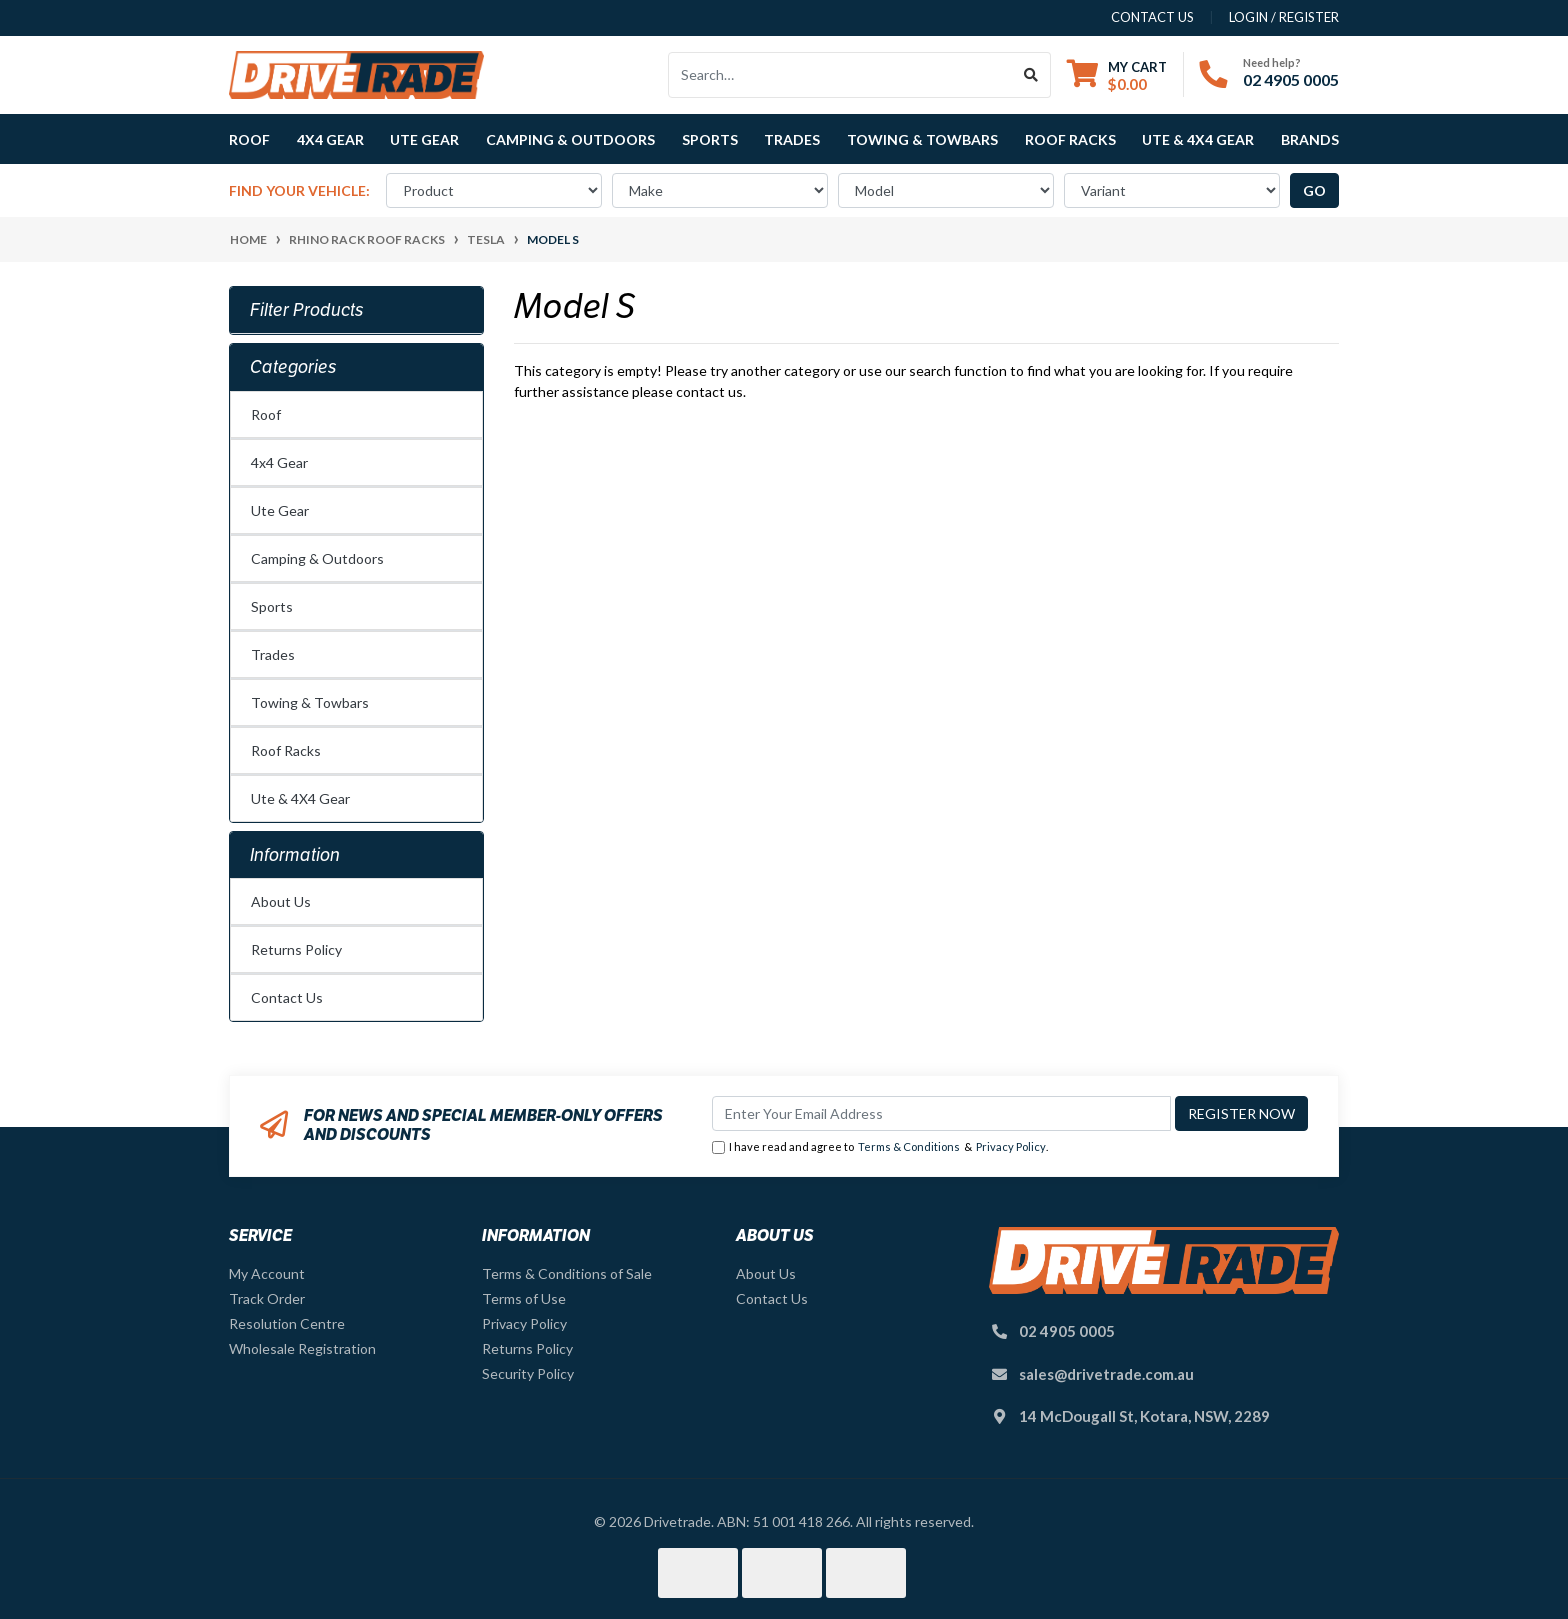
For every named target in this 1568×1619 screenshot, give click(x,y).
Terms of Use (524, 1298)
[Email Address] (941, 1113)
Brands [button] (1310, 139)
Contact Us (287, 997)
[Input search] (840, 75)
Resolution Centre (287, 1323)
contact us (1152, 17)
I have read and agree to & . (880, 1147)
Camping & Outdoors (317, 558)
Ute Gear (280, 510)
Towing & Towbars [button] (922, 139)
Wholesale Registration (302, 1348)
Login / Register (1284, 17)
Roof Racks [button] (1070, 139)
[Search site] (1031, 75)
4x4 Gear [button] (330, 139)
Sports (272, 606)
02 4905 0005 (1291, 79)
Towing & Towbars (310, 702)
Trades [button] (792, 139)
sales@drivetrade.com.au (1106, 1374)
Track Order (267, 1298)
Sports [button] (710, 139)
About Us (281, 901)
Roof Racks (286, 750)
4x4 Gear (279, 462)
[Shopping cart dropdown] (1117, 75)
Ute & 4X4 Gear (300, 798)
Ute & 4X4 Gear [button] (1198, 139)
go (1314, 190)
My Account (267, 1273)
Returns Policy (296, 949)
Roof (266, 414)
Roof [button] (249, 139)
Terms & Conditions (909, 1146)
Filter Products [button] (307, 310)
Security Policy (528, 1373)
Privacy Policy (1011, 1146)
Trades (273, 654)
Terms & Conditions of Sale (567, 1273)
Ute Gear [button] (424, 139)
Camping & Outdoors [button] (570, 139)
